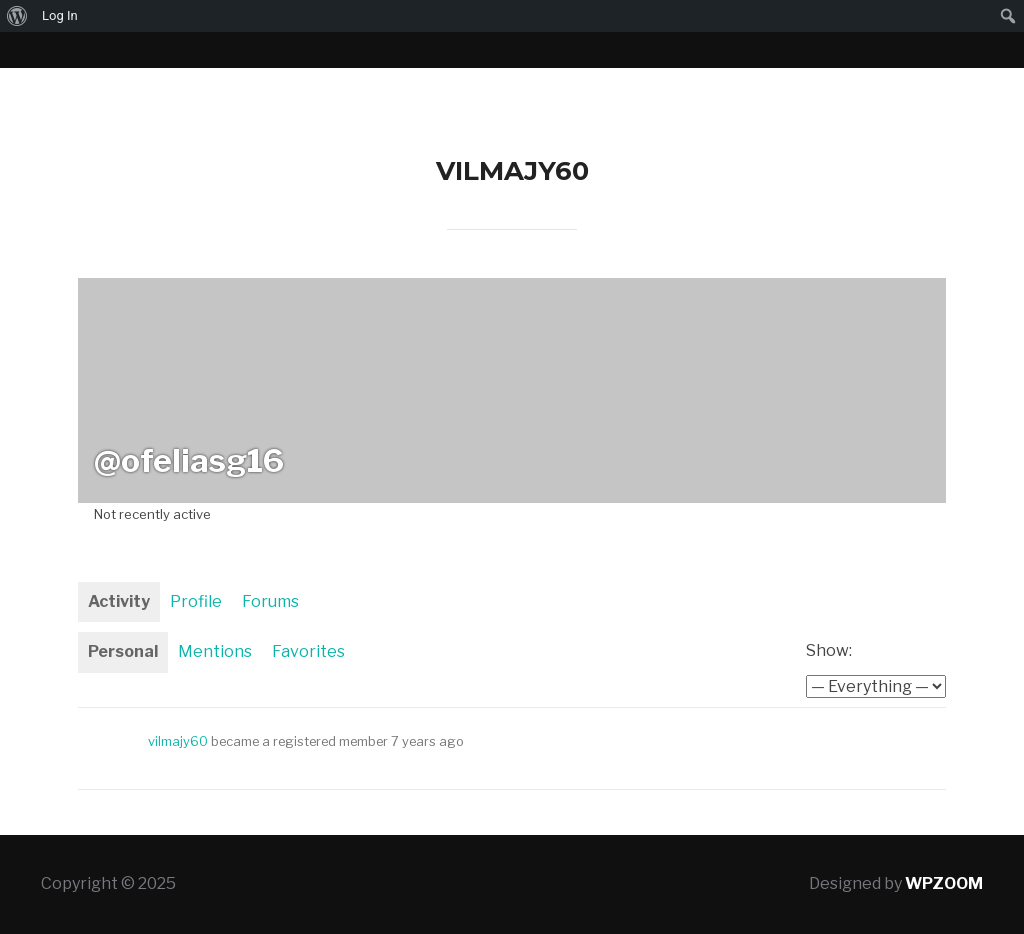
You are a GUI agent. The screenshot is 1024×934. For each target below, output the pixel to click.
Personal (123, 651)
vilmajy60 (178, 741)
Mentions (215, 651)
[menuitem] (17, 16)
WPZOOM (944, 883)
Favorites (308, 651)
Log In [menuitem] (60, 15)
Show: (829, 650)
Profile (196, 601)
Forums (270, 601)
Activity (119, 601)
